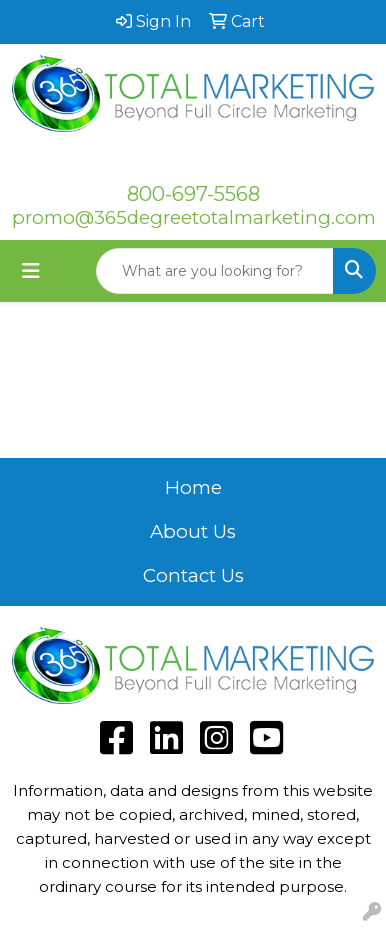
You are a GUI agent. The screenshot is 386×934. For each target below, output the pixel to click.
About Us (193, 531)
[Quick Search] (215, 271)
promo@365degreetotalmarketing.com (194, 217)
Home (193, 487)
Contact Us (193, 575)
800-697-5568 (193, 194)
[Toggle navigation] (31, 271)
